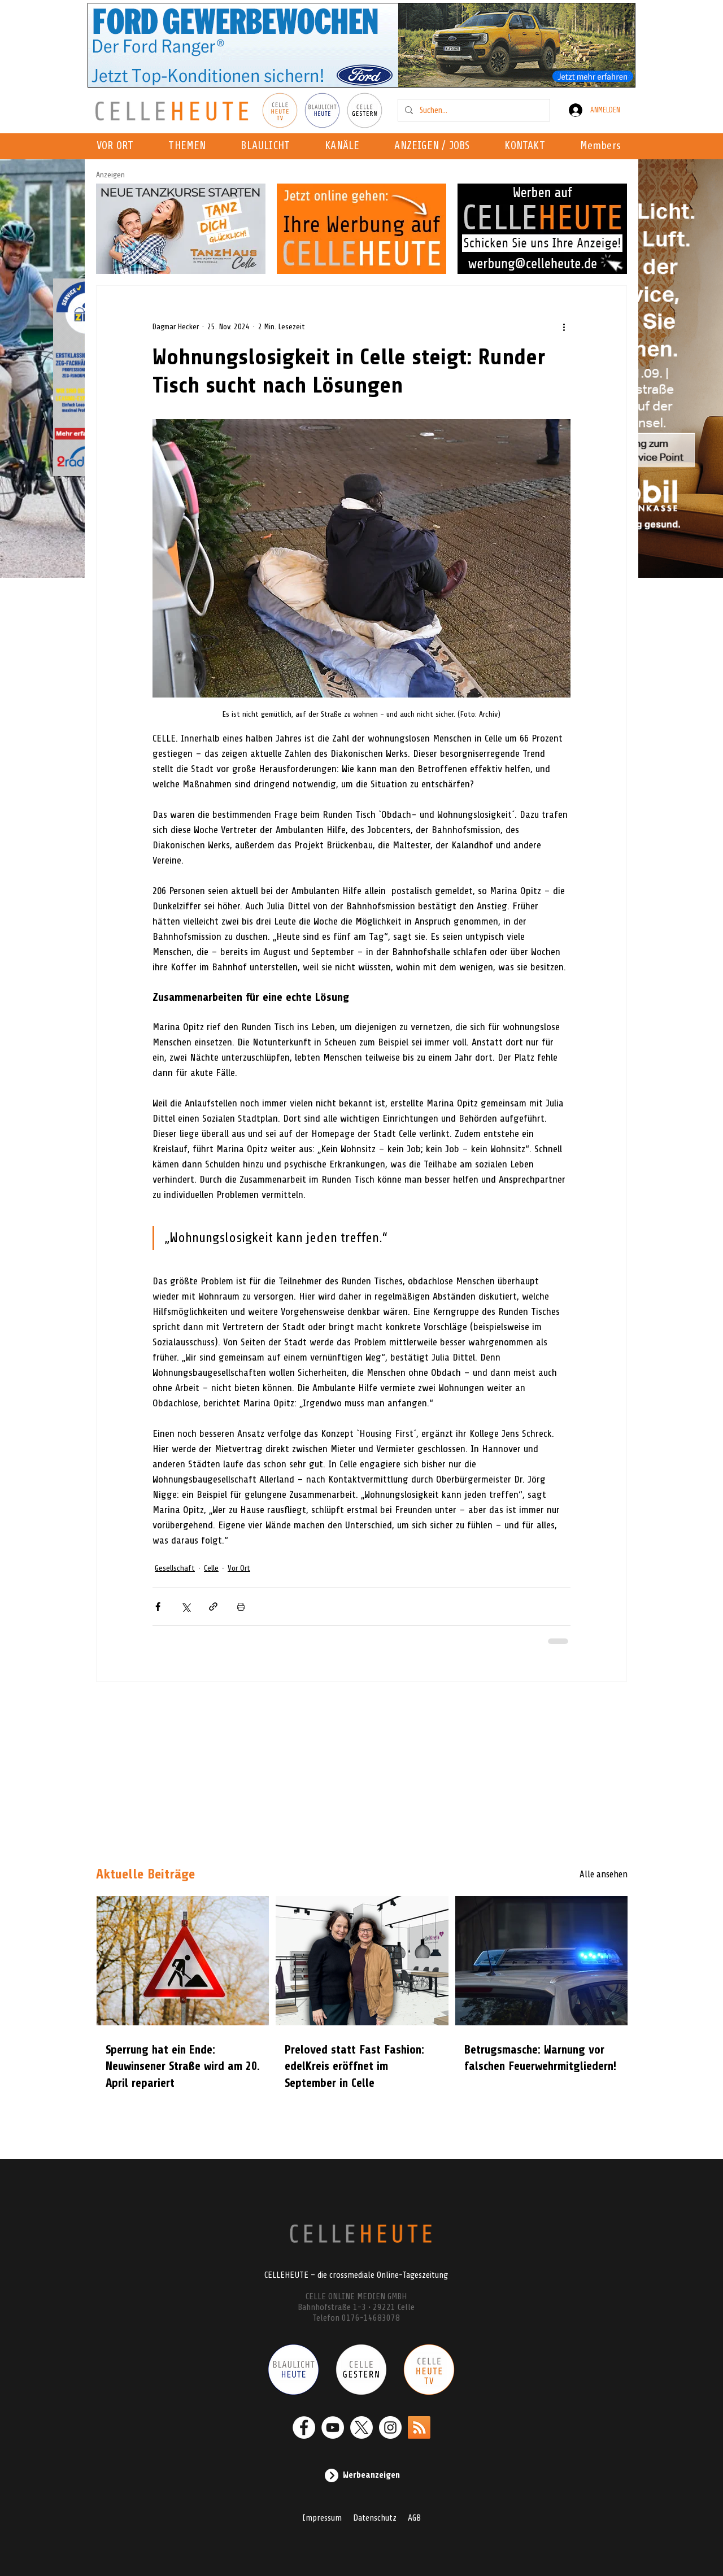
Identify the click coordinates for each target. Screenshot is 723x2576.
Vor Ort (239, 1568)
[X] (361, 2427)
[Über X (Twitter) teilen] (185, 1606)
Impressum (322, 2518)
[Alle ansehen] (587, 1874)
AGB (414, 2518)
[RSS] (419, 2427)
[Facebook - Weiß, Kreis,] (304, 2427)
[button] (345, 146)
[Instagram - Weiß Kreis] (390, 2427)
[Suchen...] (473, 110)
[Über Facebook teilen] (158, 1606)
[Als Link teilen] (213, 1606)
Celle (211, 1568)
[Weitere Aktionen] (563, 326)
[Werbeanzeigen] (361, 2475)
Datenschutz (375, 2518)
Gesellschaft (175, 1568)
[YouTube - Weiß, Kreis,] (332, 2427)
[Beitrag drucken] (241, 1606)
